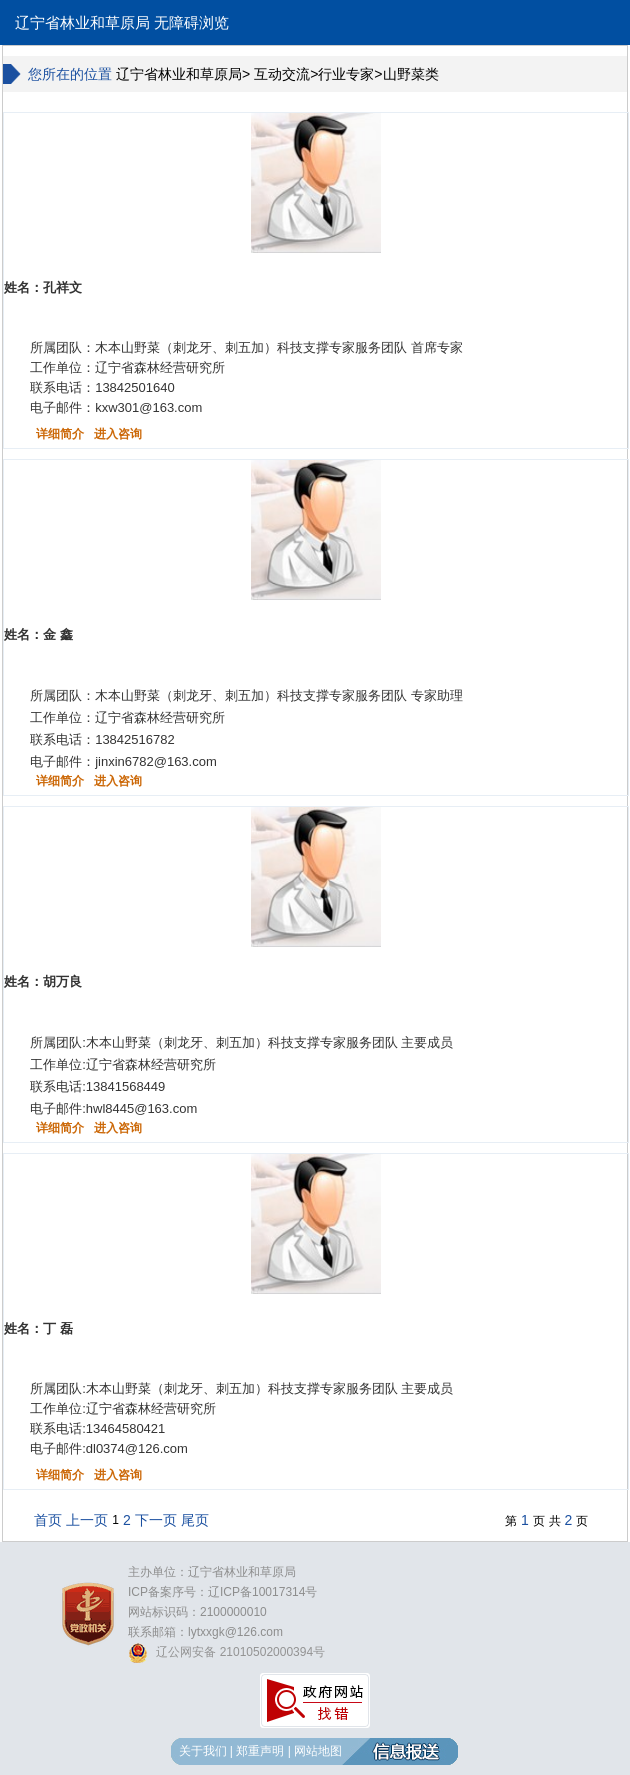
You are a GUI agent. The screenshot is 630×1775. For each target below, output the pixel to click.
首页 (48, 1520)
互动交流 (282, 74)
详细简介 (60, 434)
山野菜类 (411, 74)
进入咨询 (118, 434)
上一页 (87, 1520)
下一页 (156, 1520)
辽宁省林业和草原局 (82, 23)
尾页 (195, 1520)
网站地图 (318, 1751)
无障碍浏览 (191, 23)
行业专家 (346, 74)
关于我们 (203, 1751)
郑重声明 (260, 1751)
